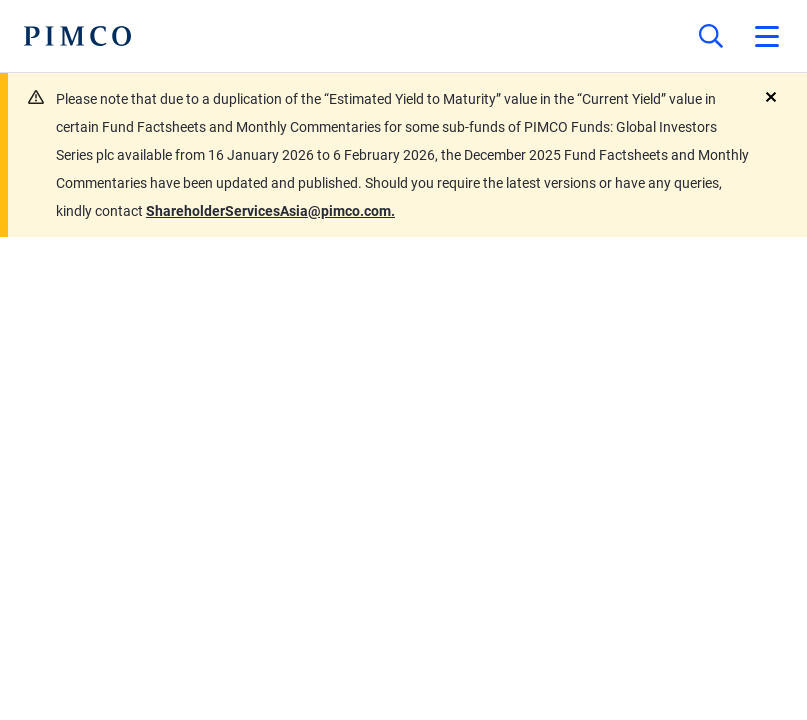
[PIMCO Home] (77, 36)
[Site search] (711, 36)
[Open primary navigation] (767, 36)
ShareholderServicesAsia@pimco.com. (270, 211)
